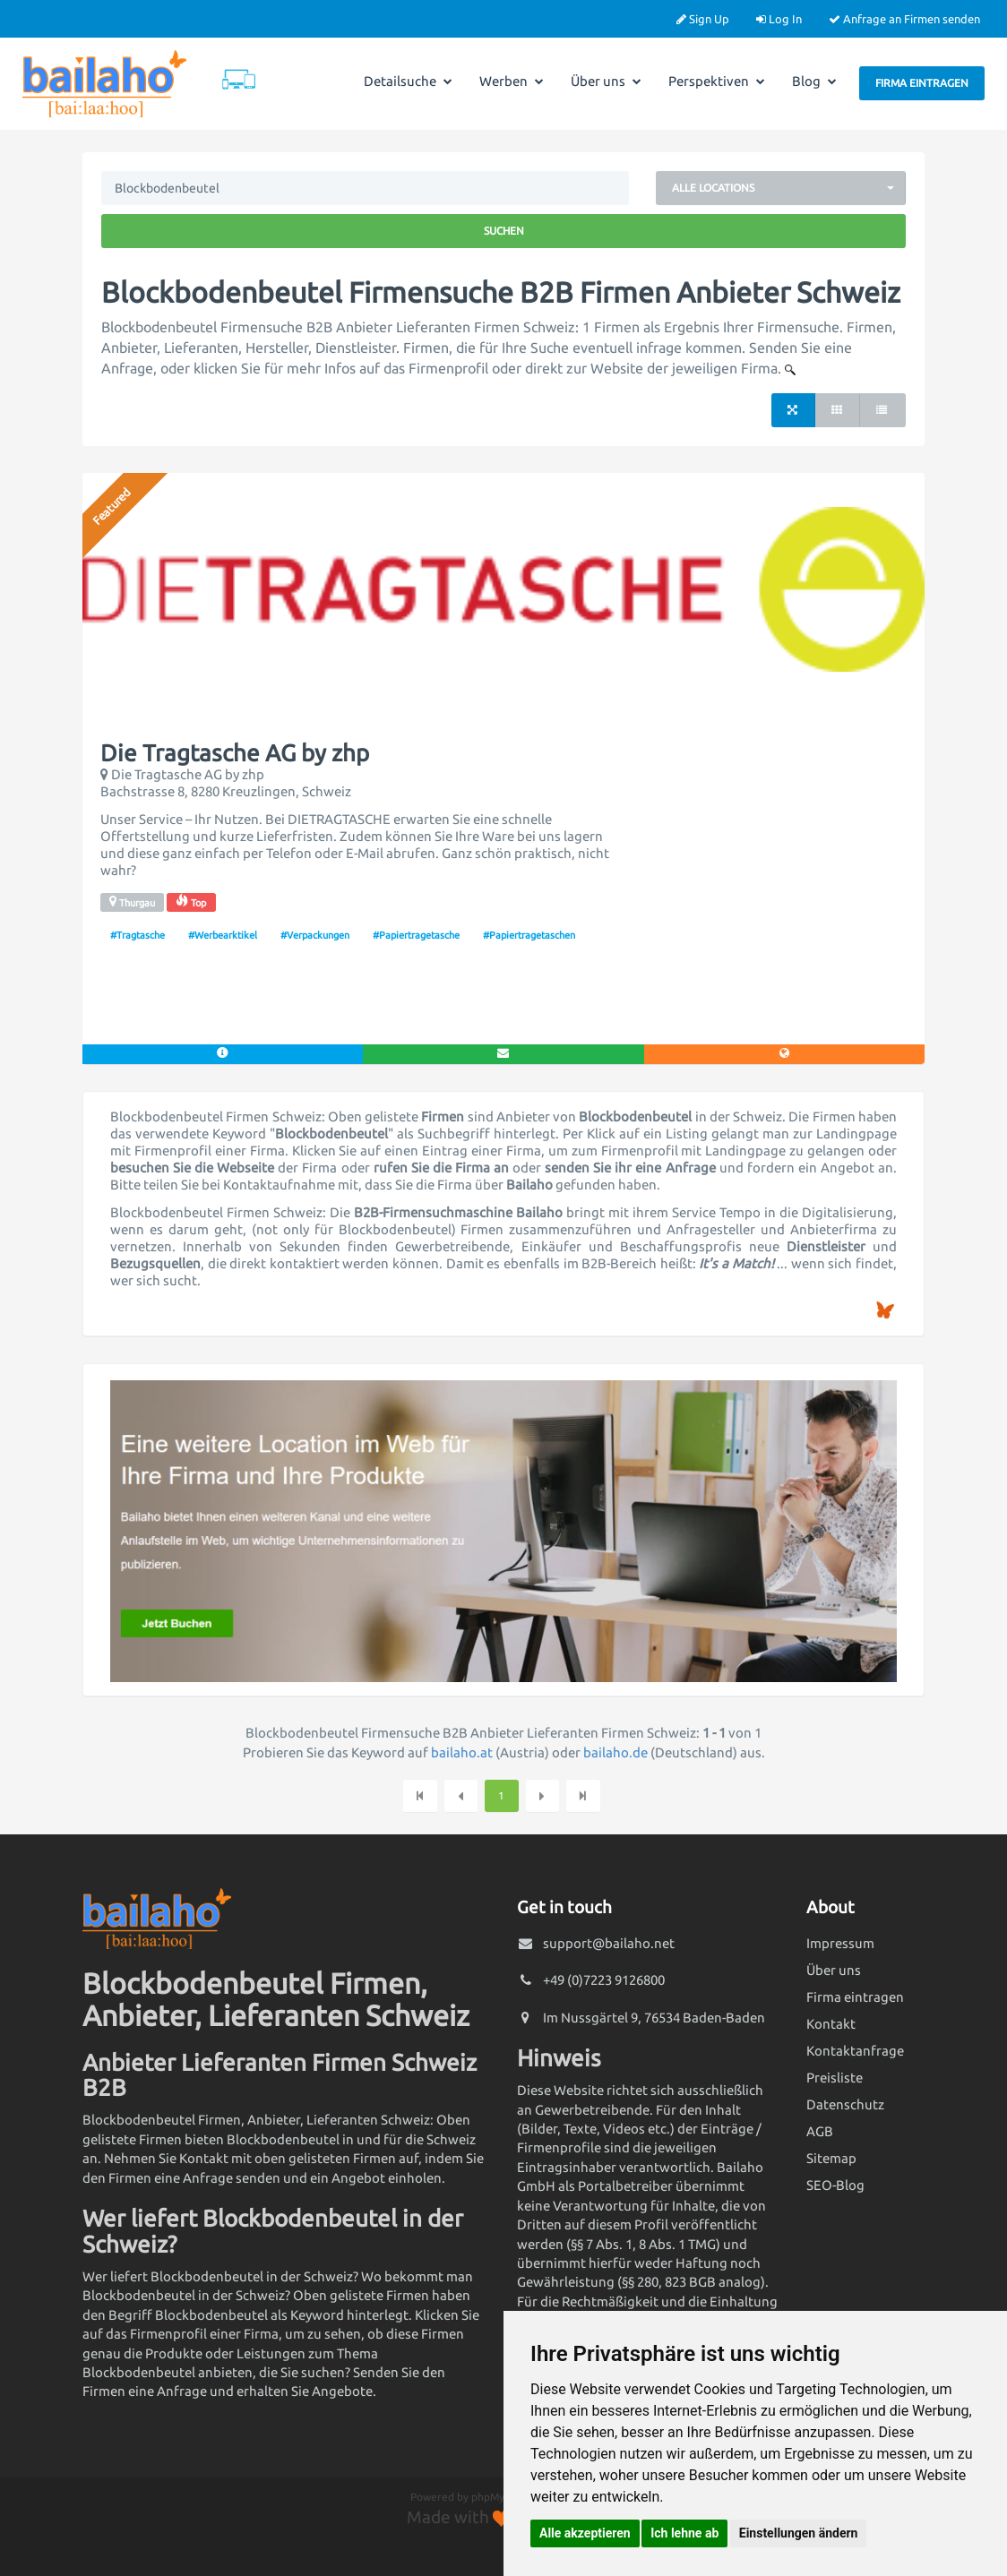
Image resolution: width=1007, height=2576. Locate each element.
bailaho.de (615, 1752)
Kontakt (831, 2023)
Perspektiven (716, 81)
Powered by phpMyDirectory (481, 2497)
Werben (511, 81)
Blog (814, 81)
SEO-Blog (835, 2185)
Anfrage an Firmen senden (904, 19)
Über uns (606, 81)
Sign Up (702, 19)
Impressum (840, 1943)
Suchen (504, 230)
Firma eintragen (921, 83)
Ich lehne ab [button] (684, 2533)
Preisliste (834, 2077)
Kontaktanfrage (855, 2050)
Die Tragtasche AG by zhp (234, 753)
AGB (819, 2131)
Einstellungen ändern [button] (798, 2533)
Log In (779, 19)
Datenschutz (845, 2104)
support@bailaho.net (609, 1943)
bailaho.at (462, 1752)
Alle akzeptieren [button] (585, 2533)
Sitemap (831, 2158)
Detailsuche (408, 81)
